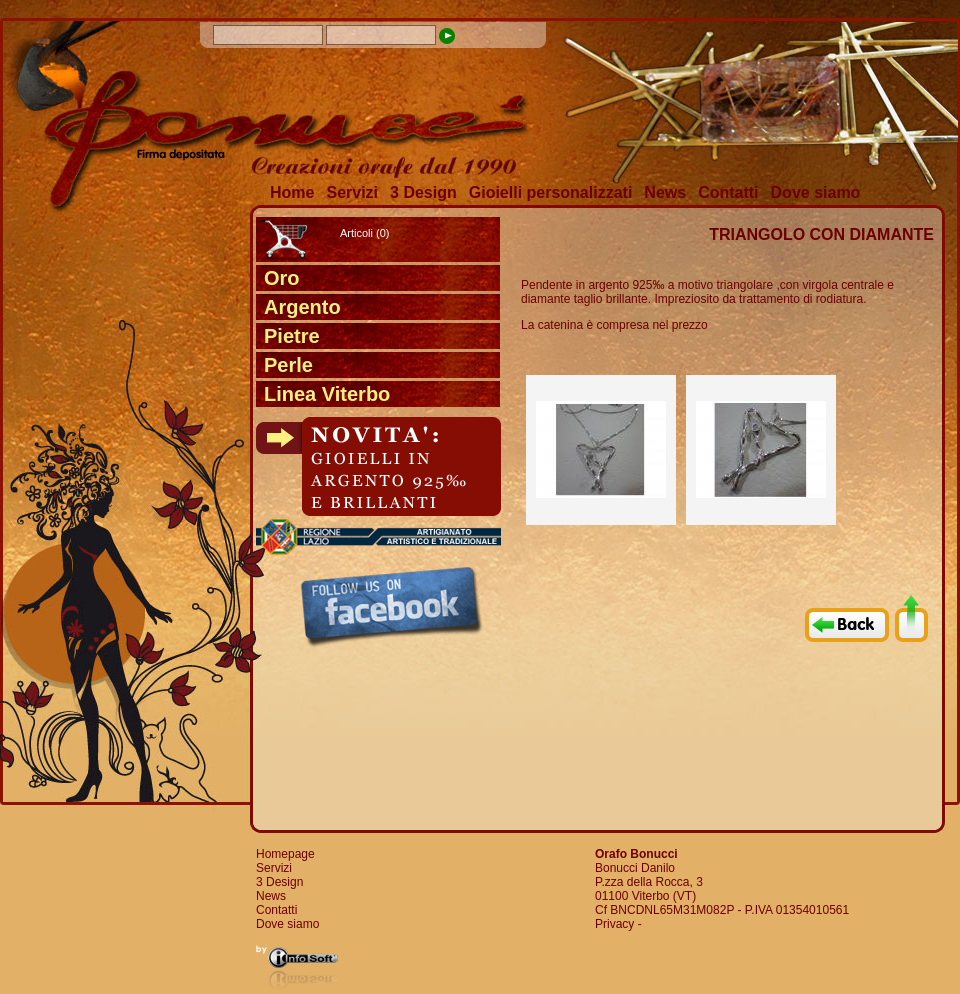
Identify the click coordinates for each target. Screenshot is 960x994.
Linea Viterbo (327, 394)
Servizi (352, 192)
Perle (288, 365)
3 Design (423, 192)
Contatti (728, 192)
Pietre (292, 336)
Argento (302, 307)
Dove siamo (816, 192)
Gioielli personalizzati (551, 192)
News (665, 192)
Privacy (614, 924)
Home (292, 192)
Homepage (285, 854)
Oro (282, 278)
